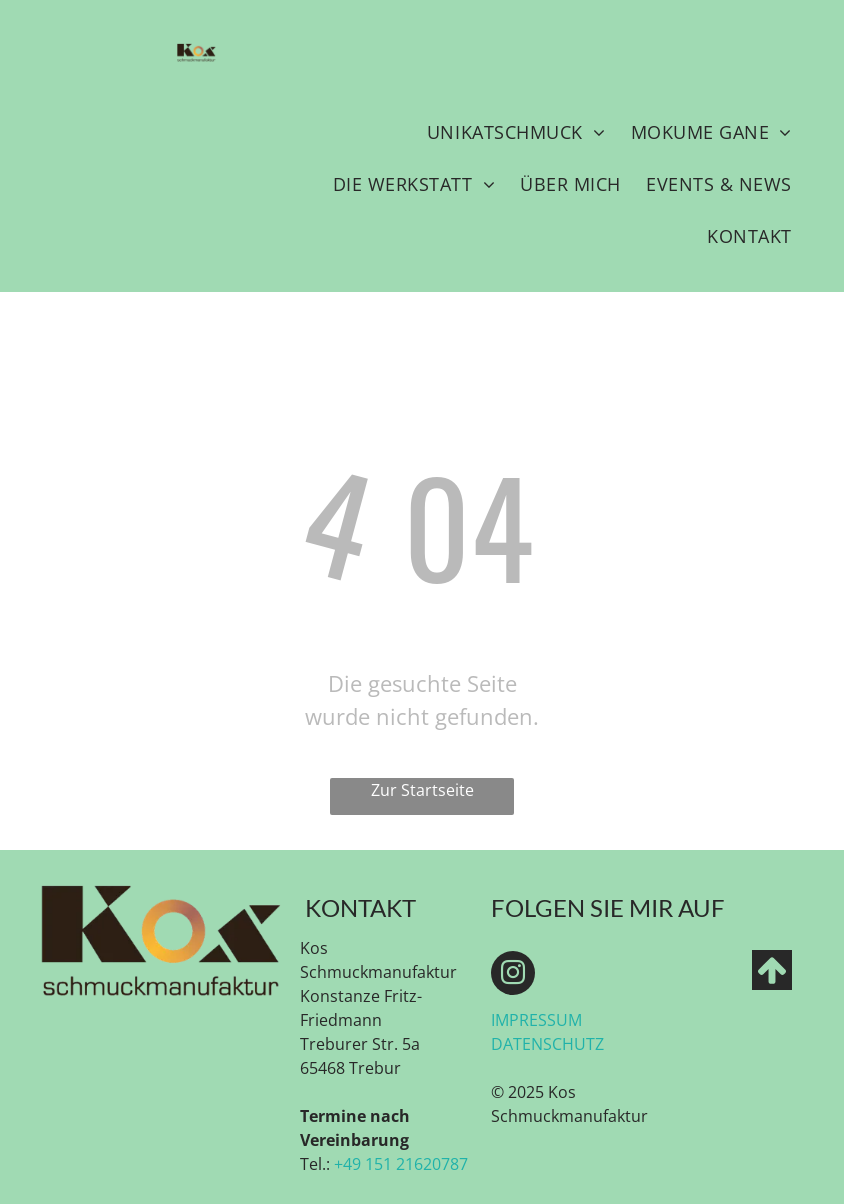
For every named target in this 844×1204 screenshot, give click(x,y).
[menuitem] (516, 132)
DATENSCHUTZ (547, 1044)
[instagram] (513, 975)
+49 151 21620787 (401, 1164)
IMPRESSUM (536, 1020)
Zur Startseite (422, 790)
